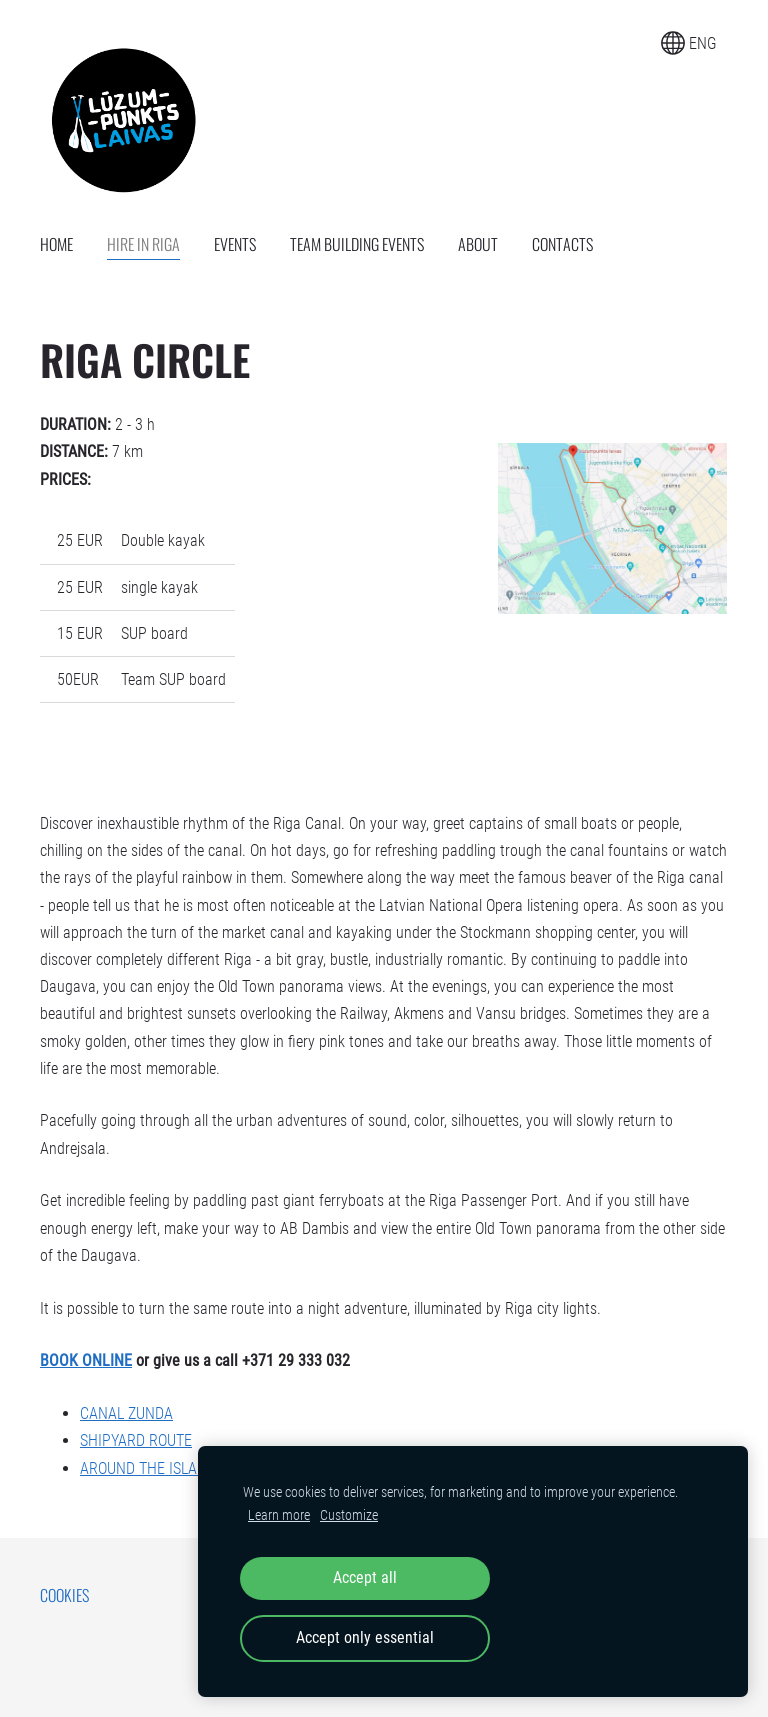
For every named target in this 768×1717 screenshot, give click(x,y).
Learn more (279, 1515)
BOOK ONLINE (86, 1360)
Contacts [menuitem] (562, 244)
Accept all (365, 1577)
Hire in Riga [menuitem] (143, 244)
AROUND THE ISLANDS (152, 1468)
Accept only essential (365, 1637)
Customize (349, 1515)
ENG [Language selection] (689, 43)
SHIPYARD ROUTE (136, 1440)
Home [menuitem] (56, 244)
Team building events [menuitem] (357, 244)
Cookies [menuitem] (64, 1595)
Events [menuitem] (235, 244)
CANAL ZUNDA (126, 1413)
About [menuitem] (478, 244)
